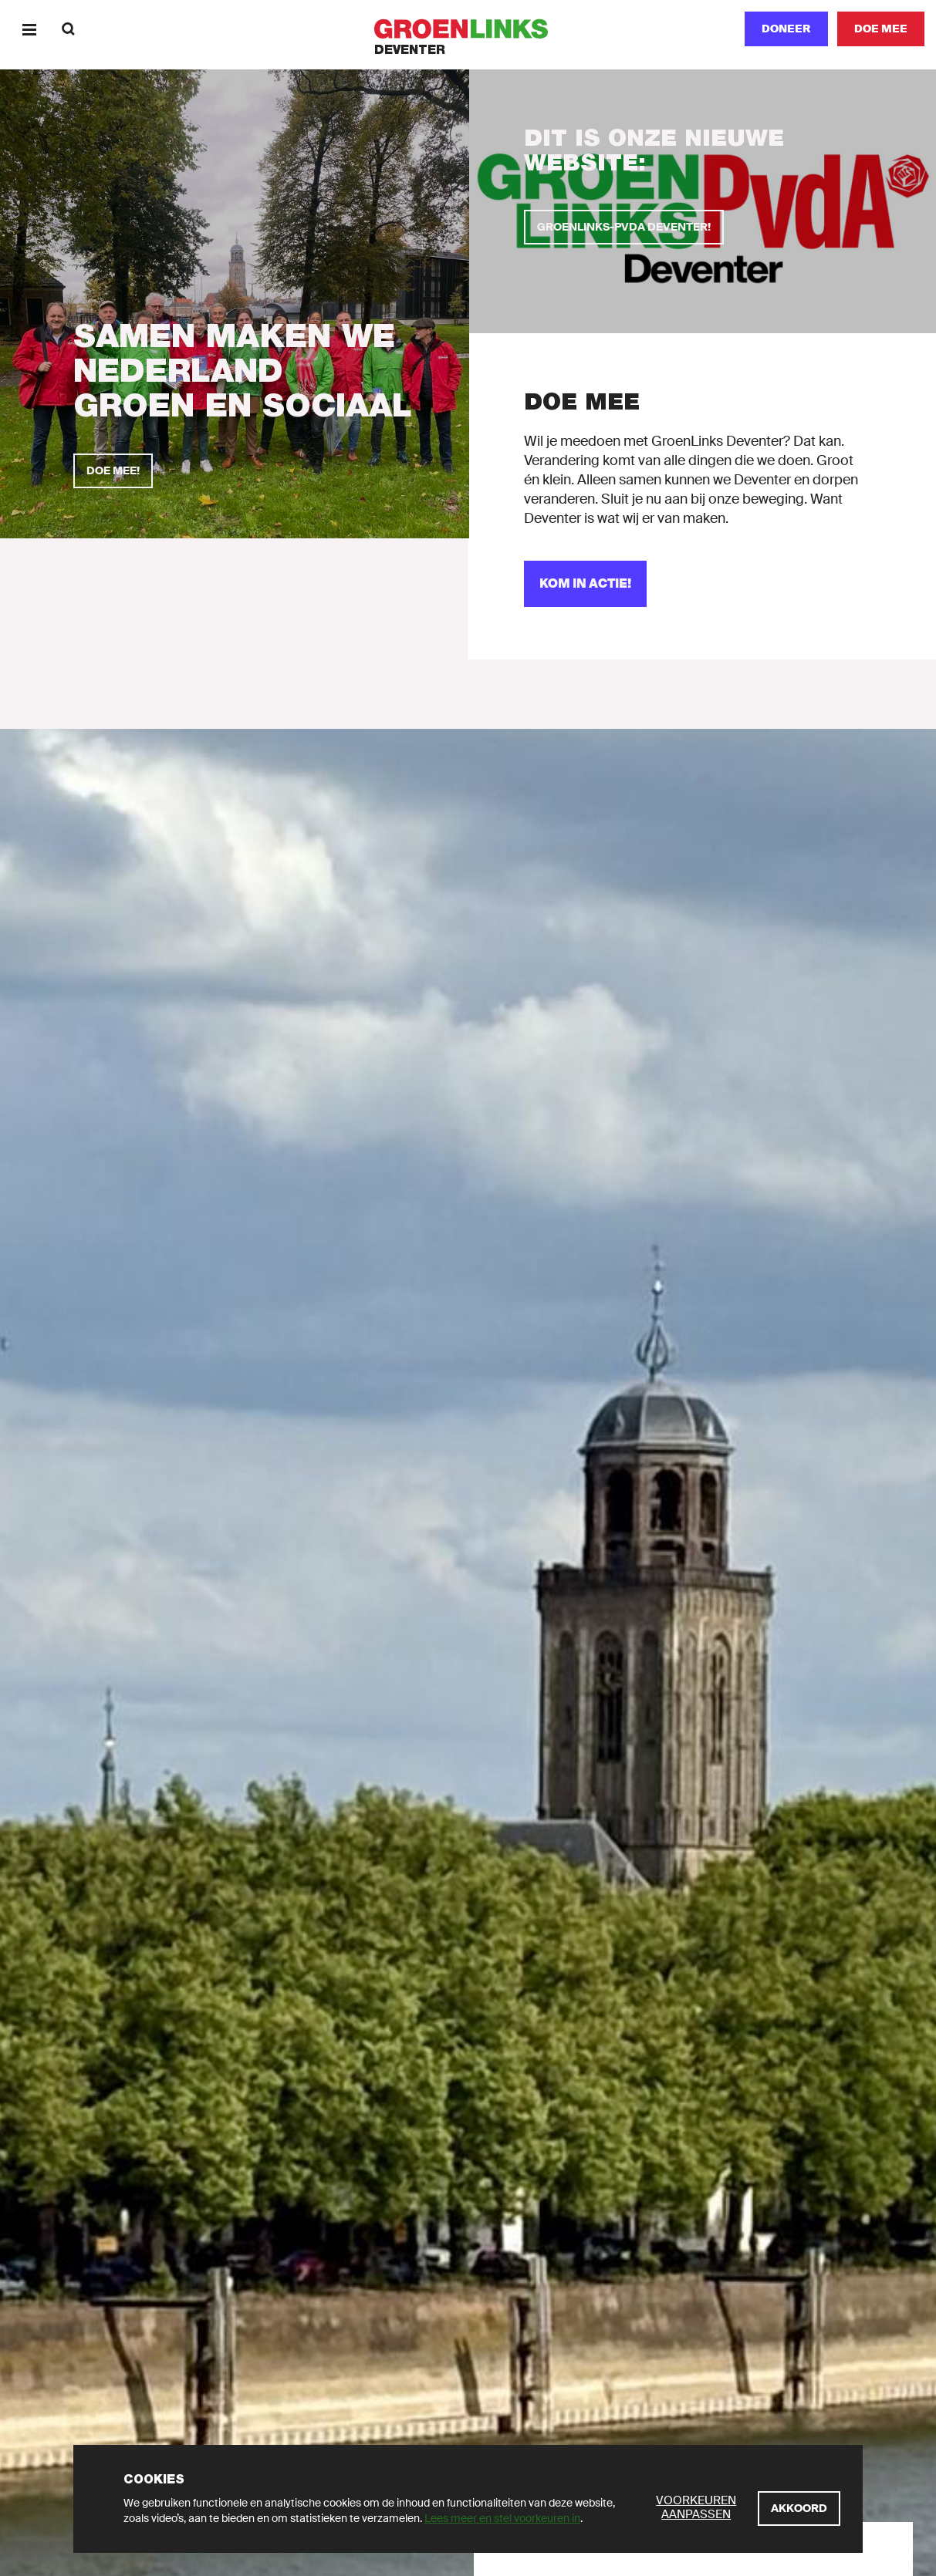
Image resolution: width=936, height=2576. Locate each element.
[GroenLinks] (468, 29)
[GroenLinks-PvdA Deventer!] (624, 227)
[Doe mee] (880, 29)
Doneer (786, 28)
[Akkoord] (799, 2508)
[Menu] (29, 29)
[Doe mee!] (113, 470)
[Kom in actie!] (585, 584)
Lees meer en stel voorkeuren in (502, 2518)
